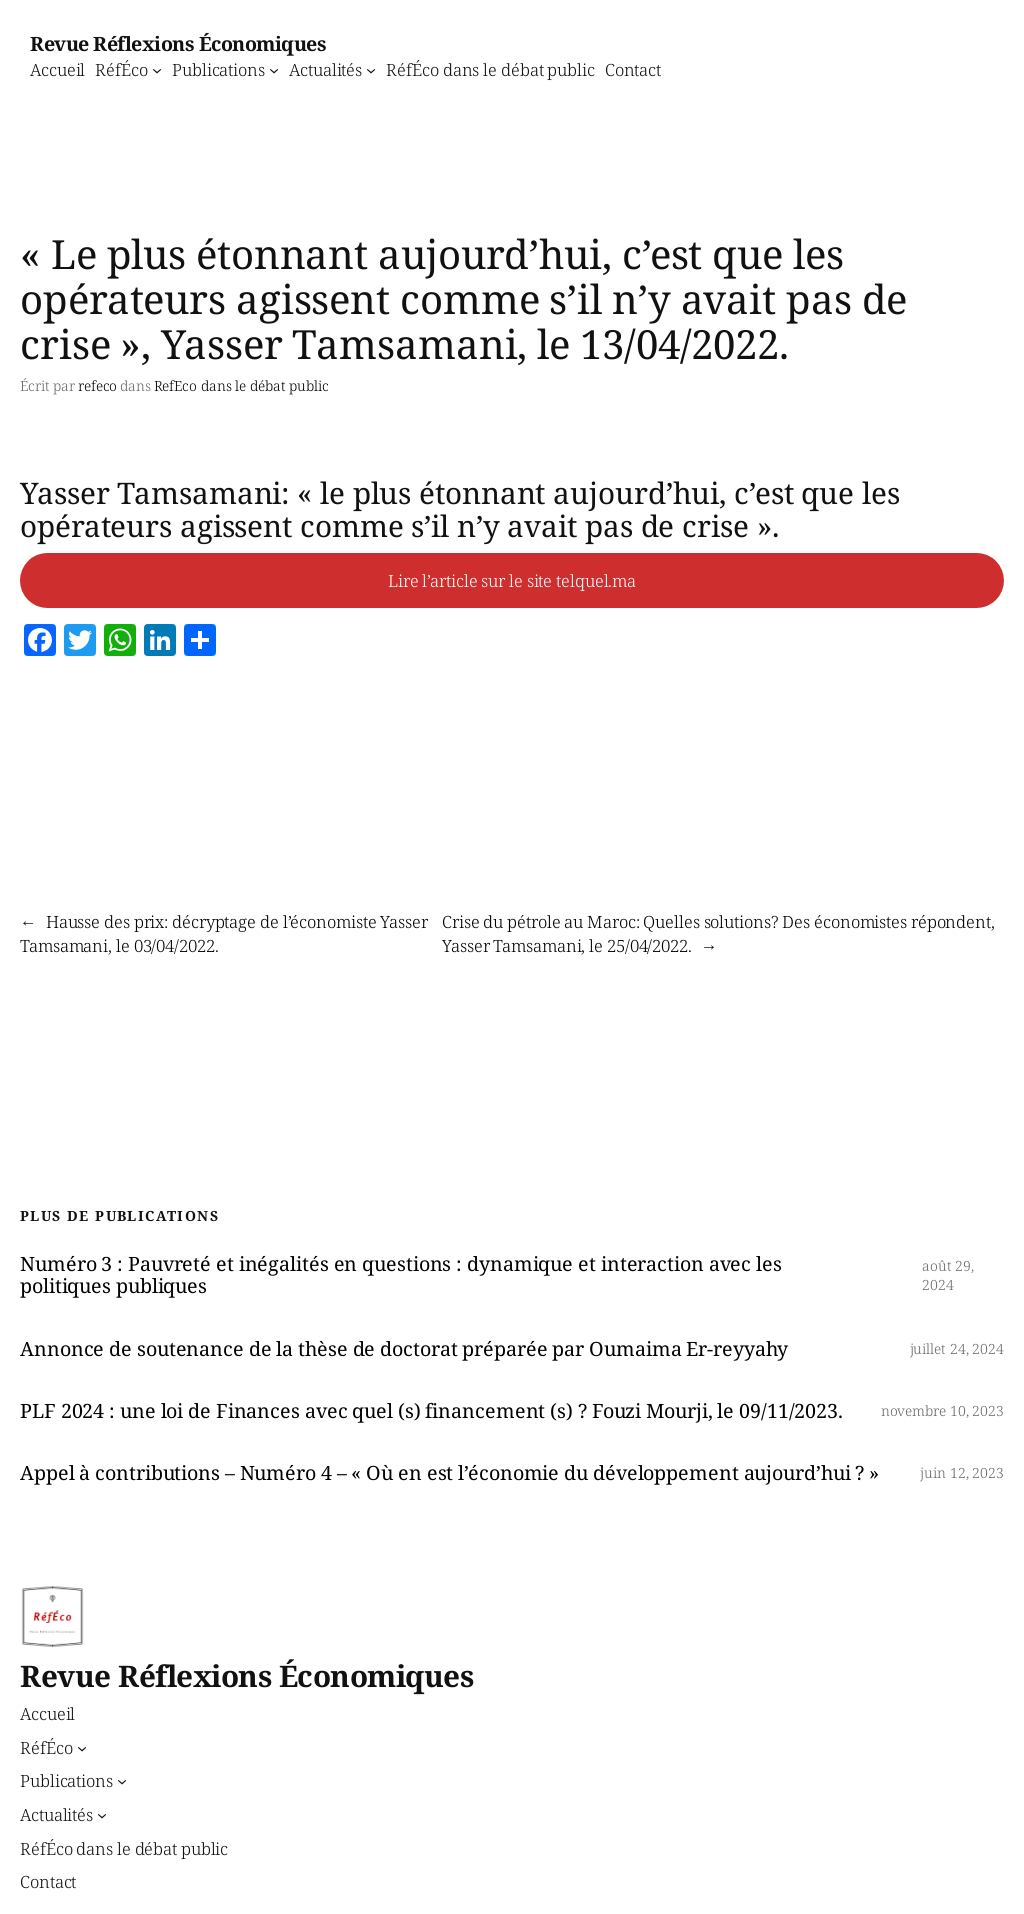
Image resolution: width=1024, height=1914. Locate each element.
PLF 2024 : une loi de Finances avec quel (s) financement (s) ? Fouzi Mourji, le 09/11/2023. (431, 1411)
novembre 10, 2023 (942, 1410)
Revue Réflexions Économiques (178, 43)
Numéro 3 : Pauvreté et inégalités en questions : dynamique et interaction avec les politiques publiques (401, 1275)
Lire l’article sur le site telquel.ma (512, 580)
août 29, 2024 (948, 1275)
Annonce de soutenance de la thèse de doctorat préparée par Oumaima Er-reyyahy (404, 1349)
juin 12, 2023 (962, 1472)
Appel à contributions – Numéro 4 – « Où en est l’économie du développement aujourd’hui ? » (449, 1473)
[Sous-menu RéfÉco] (157, 69)
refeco (97, 385)
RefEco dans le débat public (241, 385)
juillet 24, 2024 (957, 1348)
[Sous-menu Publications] (274, 69)
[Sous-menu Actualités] (371, 69)
